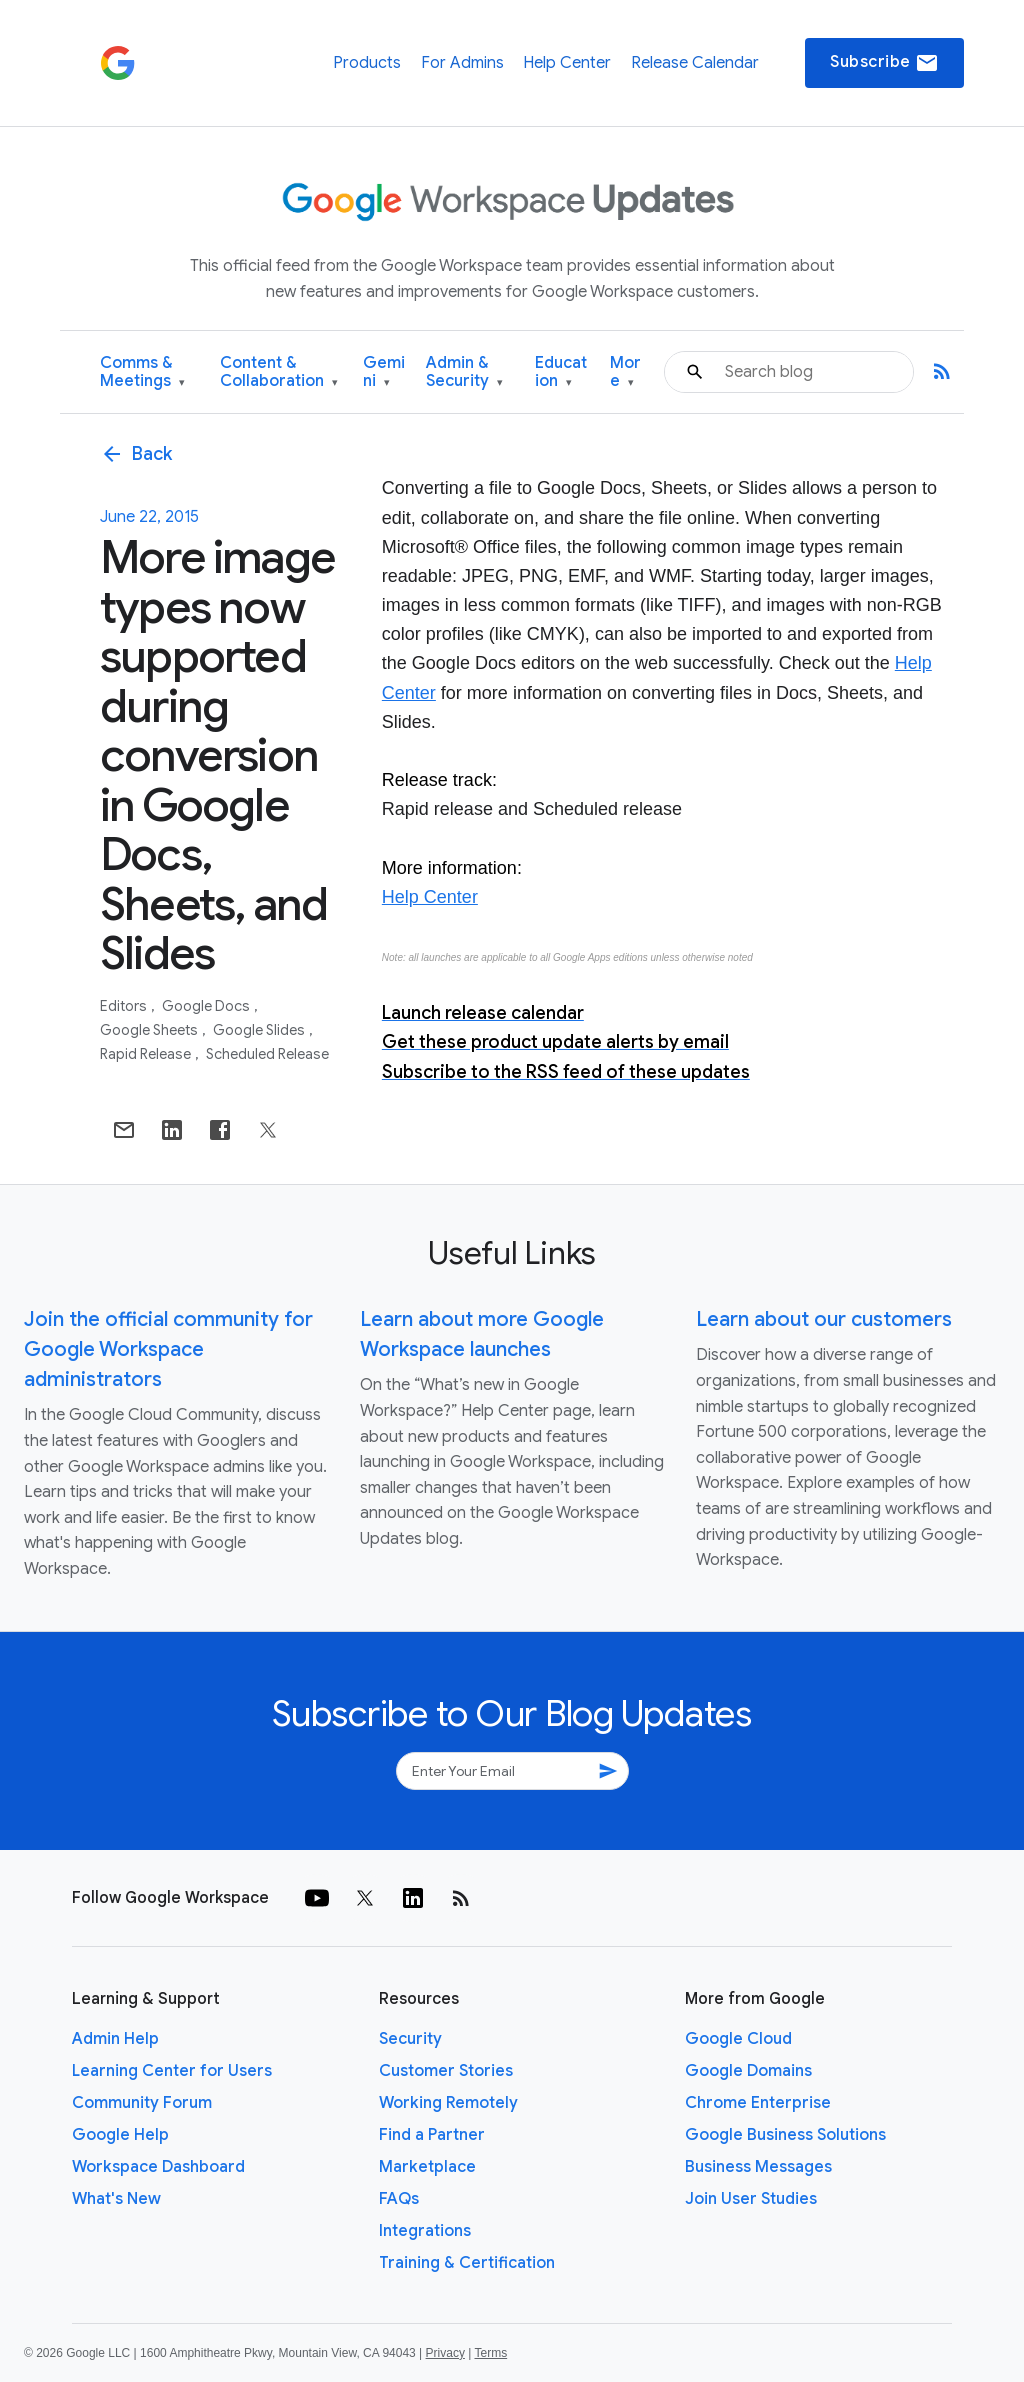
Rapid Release (147, 1054)
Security (410, 2039)
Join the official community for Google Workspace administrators (168, 1349)
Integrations (425, 2231)
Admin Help (115, 2039)
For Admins (462, 63)
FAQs (399, 2199)
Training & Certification (467, 2263)
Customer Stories (446, 2071)
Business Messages (758, 2167)
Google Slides (260, 1030)
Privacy (445, 2353)
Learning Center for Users (172, 2071)
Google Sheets (150, 1030)
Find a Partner (432, 2135)
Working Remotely (448, 2103)
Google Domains (748, 2071)
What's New (116, 2199)
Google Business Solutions (785, 2135)
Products (367, 63)
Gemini (384, 372)
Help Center (567, 63)
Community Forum (142, 2103)
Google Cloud (738, 2039)
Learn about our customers (824, 1319)
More (625, 372)
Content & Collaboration (279, 372)
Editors (125, 1006)
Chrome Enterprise (758, 2103)
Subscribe (884, 63)
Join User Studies (751, 2199)
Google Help (120, 2135)
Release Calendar (695, 63)
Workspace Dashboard (158, 2167)
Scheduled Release (267, 1054)
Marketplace (427, 2167)
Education (561, 372)
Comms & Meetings (142, 372)
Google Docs (207, 1006)
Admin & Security (464, 372)
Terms (490, 2353)
